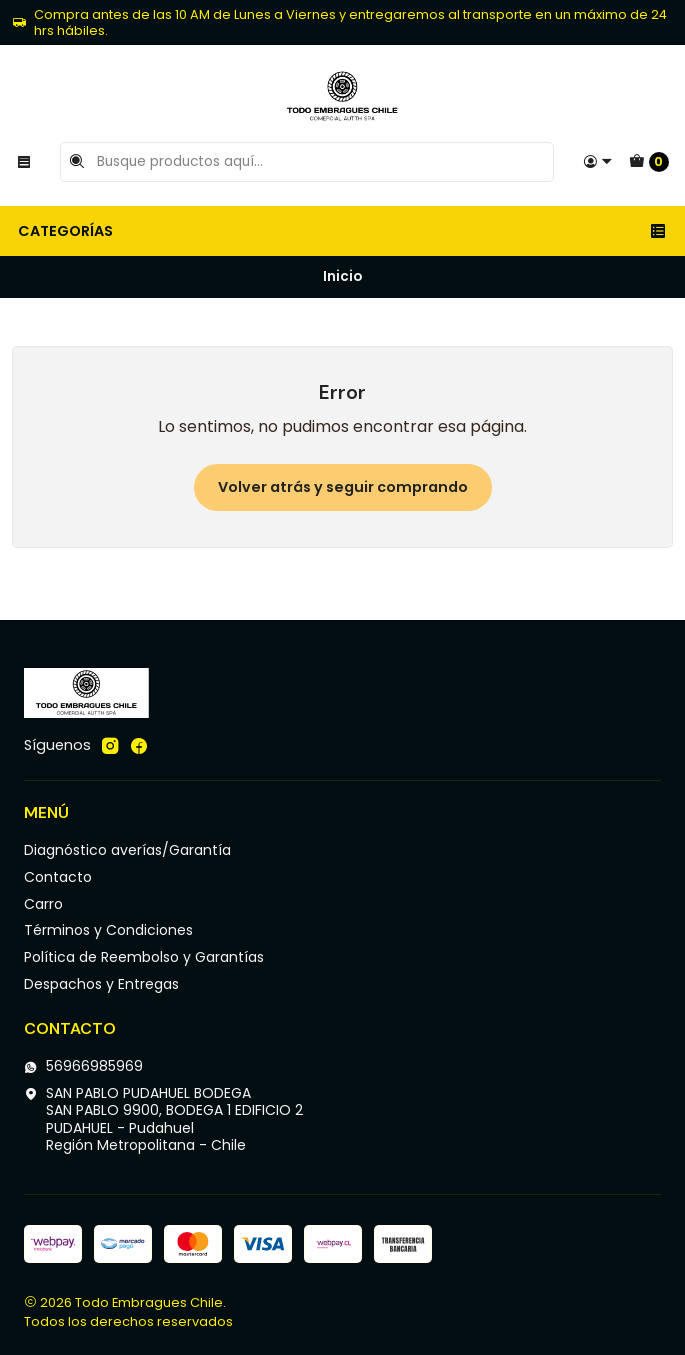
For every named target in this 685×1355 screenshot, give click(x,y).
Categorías (342, 231)
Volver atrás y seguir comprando (343, 487)
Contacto (58, 877)
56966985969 (83, 1066)
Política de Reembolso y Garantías (144, 957)
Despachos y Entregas (101, 984)
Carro (43, 904)
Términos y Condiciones (108, 930)
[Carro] (649, 162)
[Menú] (24, 162)
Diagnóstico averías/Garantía (127, 850)
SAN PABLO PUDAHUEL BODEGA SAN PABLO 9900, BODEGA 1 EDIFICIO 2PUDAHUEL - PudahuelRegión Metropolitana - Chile (163, 1119)
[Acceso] (598, 162)
